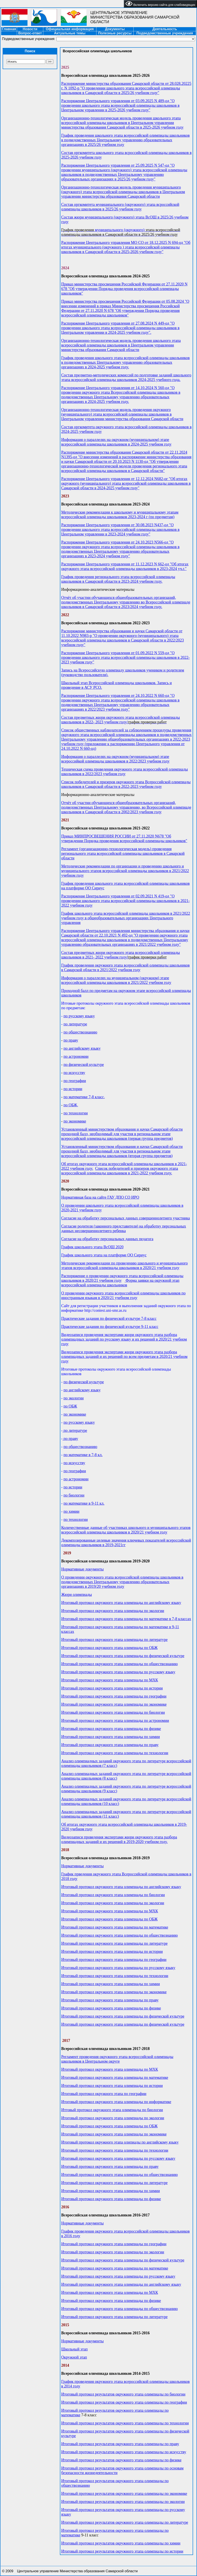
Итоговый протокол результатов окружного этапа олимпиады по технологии (125, 2423)
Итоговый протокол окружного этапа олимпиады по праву (110, 1745)
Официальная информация (70, 29)
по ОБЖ (70, 1406)
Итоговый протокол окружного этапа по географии (103, 2094)
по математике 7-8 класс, (84, 1097)
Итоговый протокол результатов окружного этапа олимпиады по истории (122, 2551)
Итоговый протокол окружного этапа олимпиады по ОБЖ (109, 1648)
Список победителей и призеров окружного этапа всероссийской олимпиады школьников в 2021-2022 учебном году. (119, 1170)
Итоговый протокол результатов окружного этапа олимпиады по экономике (124, 2493)
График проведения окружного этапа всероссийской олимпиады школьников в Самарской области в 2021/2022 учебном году (125, 967)
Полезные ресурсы (115, 33)
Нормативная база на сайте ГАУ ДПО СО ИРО (100, 1197)
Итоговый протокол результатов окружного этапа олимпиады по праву (120, 2444)
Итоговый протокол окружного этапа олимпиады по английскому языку (121, 1602)
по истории (73, 1089)
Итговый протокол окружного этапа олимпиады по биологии (112, 2110)
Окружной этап (74, 2357)
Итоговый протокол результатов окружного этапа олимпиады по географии (124, 2402)
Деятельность (164, 29)
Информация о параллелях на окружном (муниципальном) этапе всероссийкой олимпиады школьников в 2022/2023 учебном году (115, 758)
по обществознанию (80, 1032)
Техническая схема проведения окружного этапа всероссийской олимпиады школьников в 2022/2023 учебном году (124, 771)
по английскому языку (82, 1048)
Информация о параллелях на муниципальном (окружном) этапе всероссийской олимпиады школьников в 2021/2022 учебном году (116, 980)
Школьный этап (74, 2349)
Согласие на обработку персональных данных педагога (107, 1239)
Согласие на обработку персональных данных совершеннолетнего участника (125, 1218)
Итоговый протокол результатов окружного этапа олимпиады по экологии (123, 2501)
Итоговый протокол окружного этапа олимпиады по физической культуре (122, 1656)
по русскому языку (79, 1016)
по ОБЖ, (71, 1105)
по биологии (74, 1495)
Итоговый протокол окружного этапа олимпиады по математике (114, 1927)
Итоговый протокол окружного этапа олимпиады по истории (112, 1688)
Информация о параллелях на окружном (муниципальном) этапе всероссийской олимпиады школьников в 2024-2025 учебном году (116, 441)
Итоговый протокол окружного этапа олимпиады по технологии (114, 1753)
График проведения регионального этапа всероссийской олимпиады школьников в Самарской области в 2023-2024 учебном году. (118, 579)
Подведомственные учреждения (164, 33)
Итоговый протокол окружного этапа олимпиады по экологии (112, 1611)
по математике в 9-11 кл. (84, 1503)
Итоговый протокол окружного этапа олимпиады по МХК (109, 1680)
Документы (115, 29)
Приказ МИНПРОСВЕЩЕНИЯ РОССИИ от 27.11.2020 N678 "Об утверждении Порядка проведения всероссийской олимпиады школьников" (124, 838)
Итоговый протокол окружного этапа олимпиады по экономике (114, 1704)
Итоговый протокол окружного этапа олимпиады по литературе (114, 1639)
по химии (71, 1511)
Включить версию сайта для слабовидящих (160, 4)
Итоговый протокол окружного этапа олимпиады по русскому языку (118, 1672)
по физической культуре (84, 1064)
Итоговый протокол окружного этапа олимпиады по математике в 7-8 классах (126, 1619)
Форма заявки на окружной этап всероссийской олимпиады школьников (120, 1282)
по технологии (76, 1113)
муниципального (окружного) (120, 232)
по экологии (74, 1398)
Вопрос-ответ (30, 33)
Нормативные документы (82, 1569)
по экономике (75, 1121)
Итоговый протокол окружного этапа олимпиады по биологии (113, 1712)
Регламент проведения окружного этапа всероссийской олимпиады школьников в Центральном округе (117, 2059)
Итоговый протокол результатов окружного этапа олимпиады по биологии (123, 2394)
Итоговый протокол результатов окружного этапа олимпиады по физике (121, 2460)
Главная (9, 29)
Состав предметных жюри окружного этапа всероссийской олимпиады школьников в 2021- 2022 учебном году (120, 954)
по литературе (75, 1024)
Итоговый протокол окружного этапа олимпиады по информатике (116, 2102)
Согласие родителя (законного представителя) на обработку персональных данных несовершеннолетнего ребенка (123, 1228)
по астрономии (76, 1056)
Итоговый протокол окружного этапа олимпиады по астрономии (115, 1720)
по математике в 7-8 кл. (83, 1455)
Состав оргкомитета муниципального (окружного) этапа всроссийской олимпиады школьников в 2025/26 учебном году (120, 206)
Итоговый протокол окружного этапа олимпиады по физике (111, 1728)
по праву (71, 1040)
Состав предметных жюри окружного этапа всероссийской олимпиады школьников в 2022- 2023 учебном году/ (120, 719)
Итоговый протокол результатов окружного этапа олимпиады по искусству (123, 2452)
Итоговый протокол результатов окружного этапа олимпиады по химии (120, 2543)
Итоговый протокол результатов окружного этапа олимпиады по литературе (124, 2522)
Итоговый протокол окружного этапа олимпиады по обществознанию (119, 1664)
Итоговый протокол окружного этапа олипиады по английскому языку (120, 2142)
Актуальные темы (69, 33)
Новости (30, 29)
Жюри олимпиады (76, 1594)
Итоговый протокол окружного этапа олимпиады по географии (113, 1696)
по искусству (74, 1072)
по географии (75, 1081)
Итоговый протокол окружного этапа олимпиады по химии (110, 1737)
